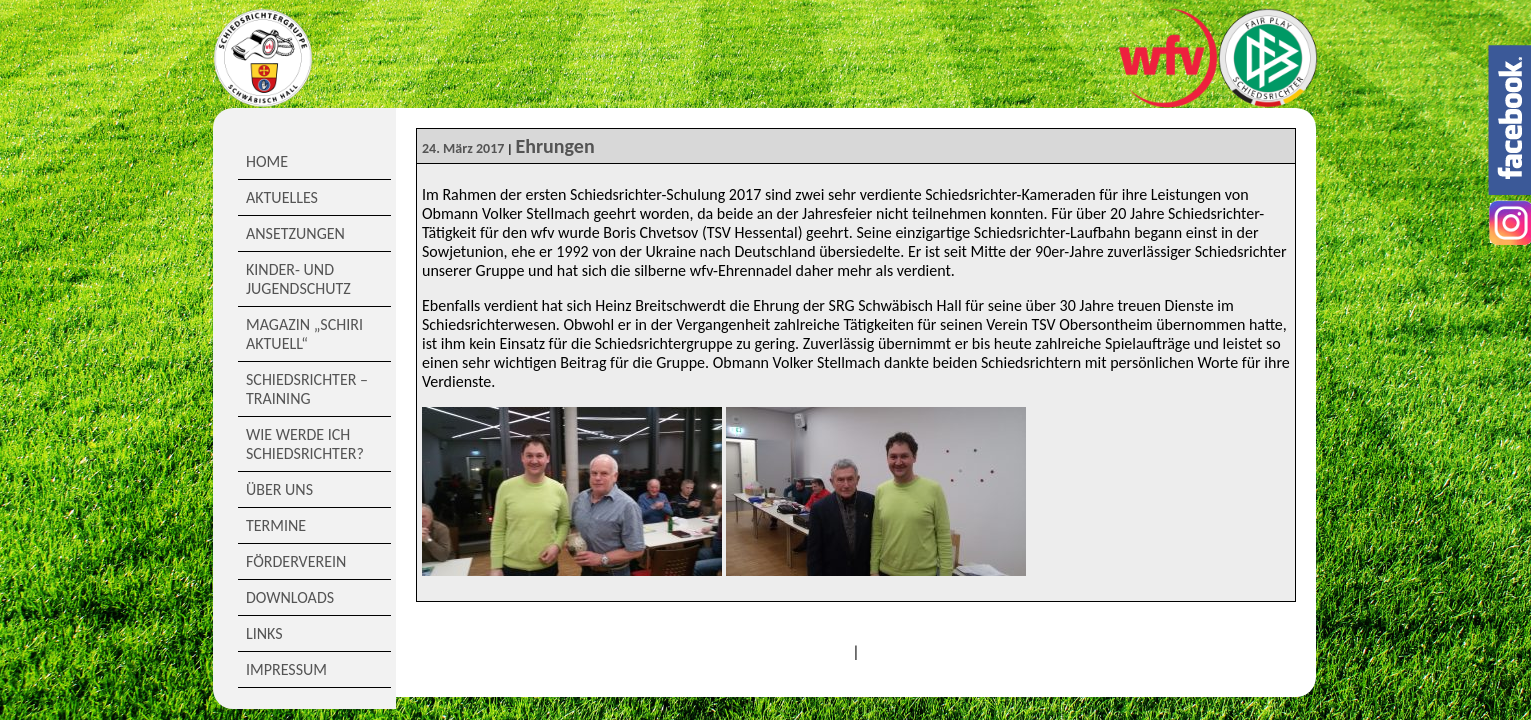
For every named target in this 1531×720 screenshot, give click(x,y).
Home (267, 161)
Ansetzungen (295, 233)
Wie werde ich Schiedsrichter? (305, 444)
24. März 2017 (463, 148)
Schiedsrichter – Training (307, 389)
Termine (276, 525)
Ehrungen (554, 146)
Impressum (286, 669)
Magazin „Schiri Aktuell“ (304, 334)
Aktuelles (282, 197)
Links (264, 633)
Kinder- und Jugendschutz (298, 279)
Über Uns (279, 489)
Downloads (290, 597)
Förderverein (296, 561)
